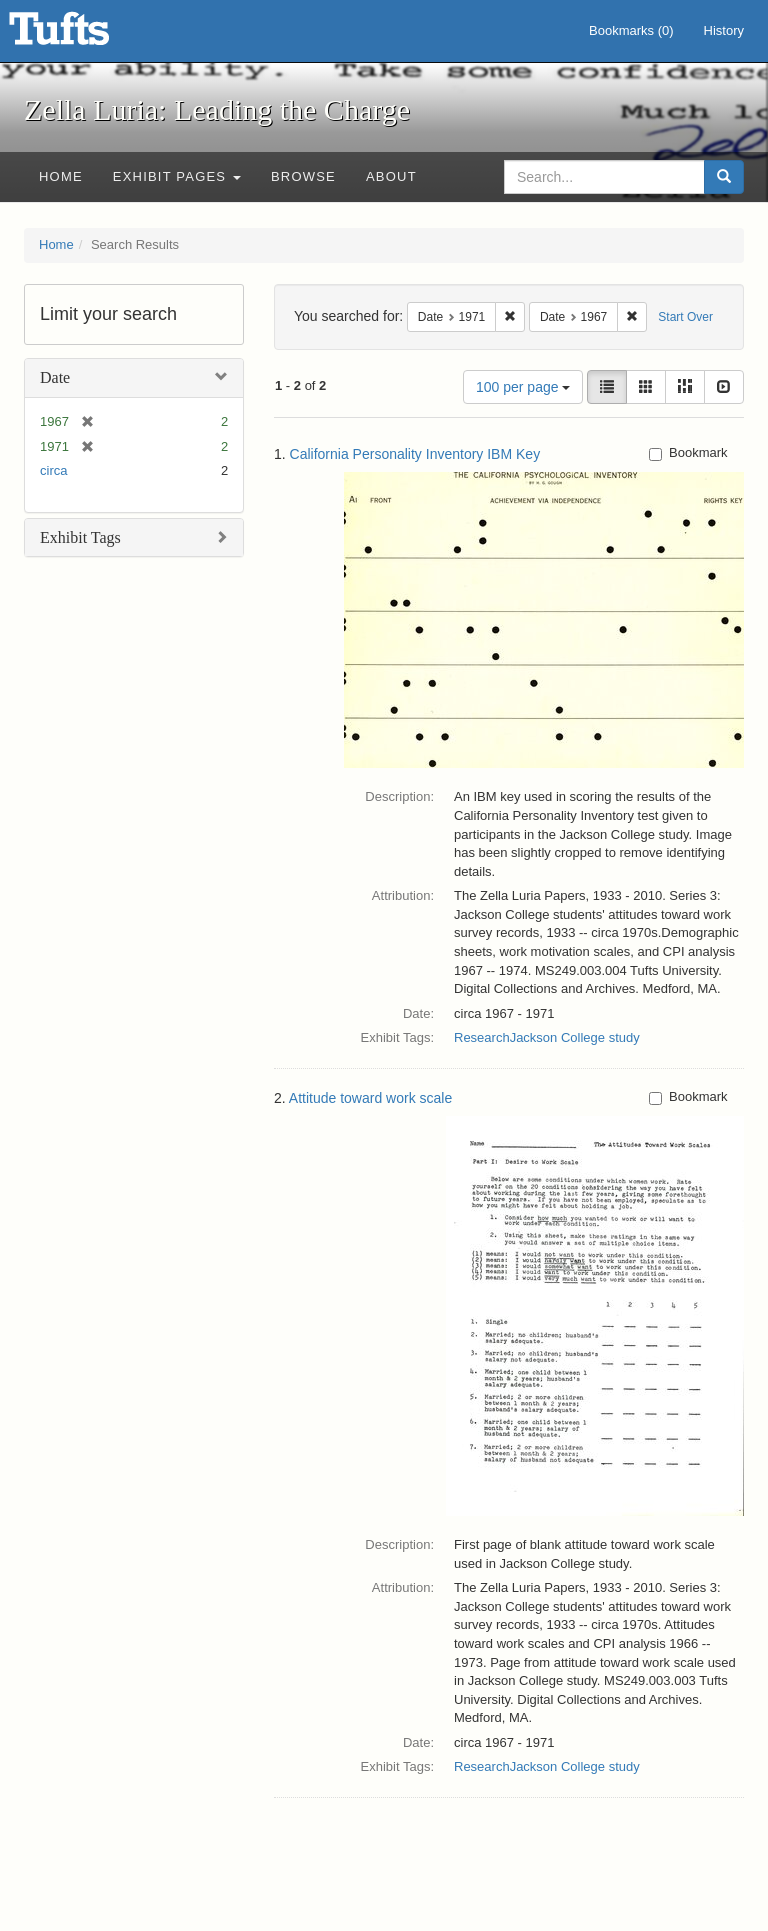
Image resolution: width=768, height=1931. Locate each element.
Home (61, 176)
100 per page (523, 387)
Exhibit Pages (177, 176)
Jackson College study (575, 1037)
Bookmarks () (631, 30)
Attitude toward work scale (370, 1098)
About (391, 176)
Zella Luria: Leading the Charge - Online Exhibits (84, 35)
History (724, 30)
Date (55, 377)
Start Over (685, 317)
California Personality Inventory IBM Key (415, 454)
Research (482, 1037)
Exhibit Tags (80, 537)
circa (53, 470)
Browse (303, 176)
